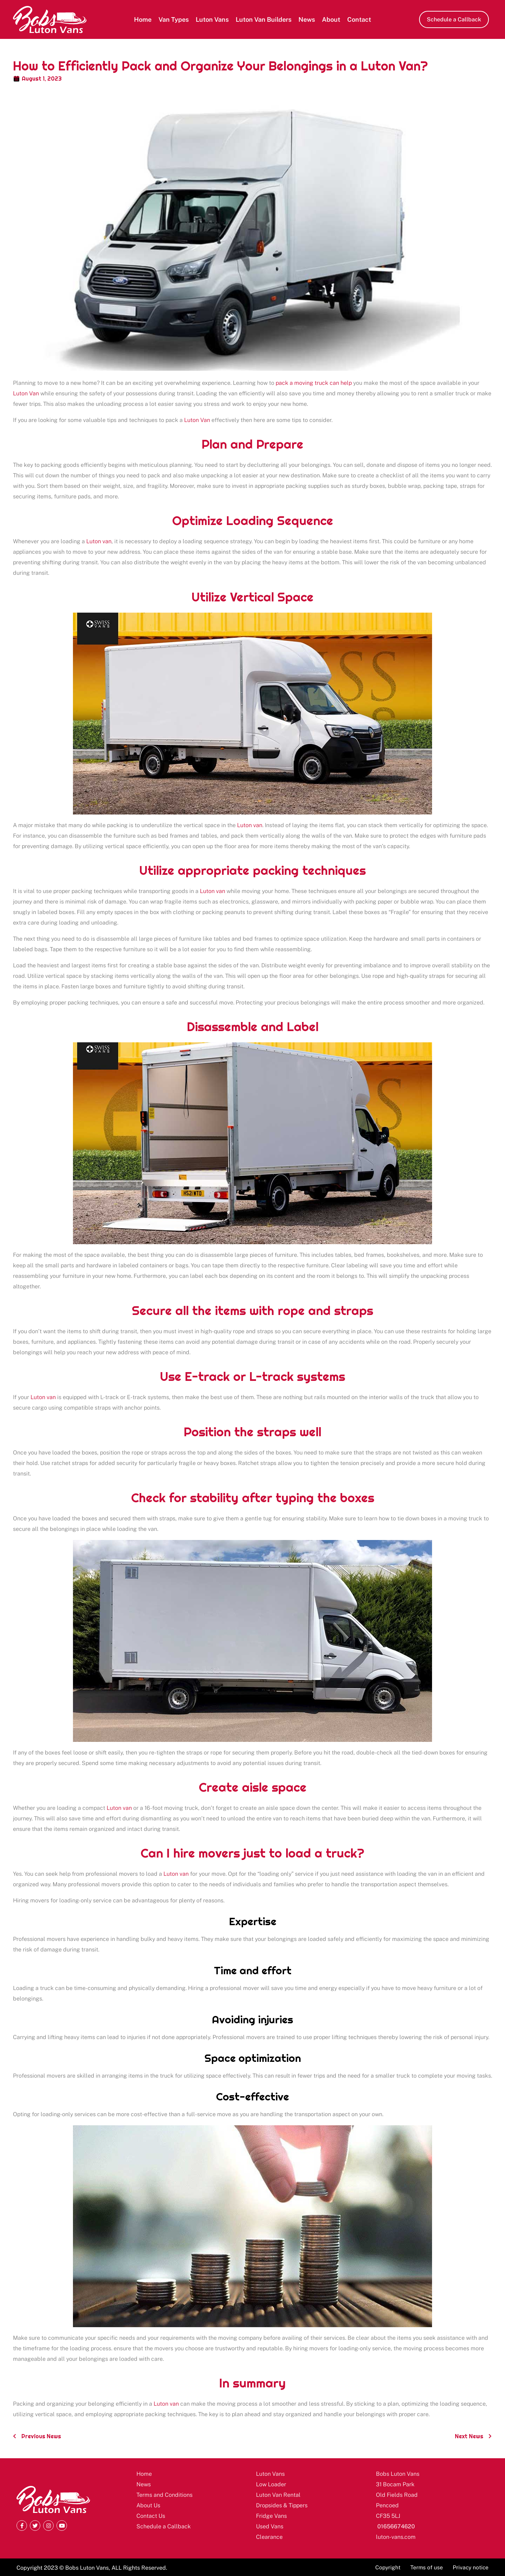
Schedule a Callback (163, 2526)
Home (143, 19)
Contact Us (150, 2516)
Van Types (174, 19)
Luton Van (26, 393)
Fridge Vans (271, 2516)
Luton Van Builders (263, 19)
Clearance (269, 2537)
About (331, 19)
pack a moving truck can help (314, 383)
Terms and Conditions (164, 2495)
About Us (148, 2505)
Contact (359, 19)
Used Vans (269, 2526)
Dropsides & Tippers (282, 2505)
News (306, 19)
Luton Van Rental (278, 2495)
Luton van (99, 541)
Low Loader (271, 2484)
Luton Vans (212, 19)
